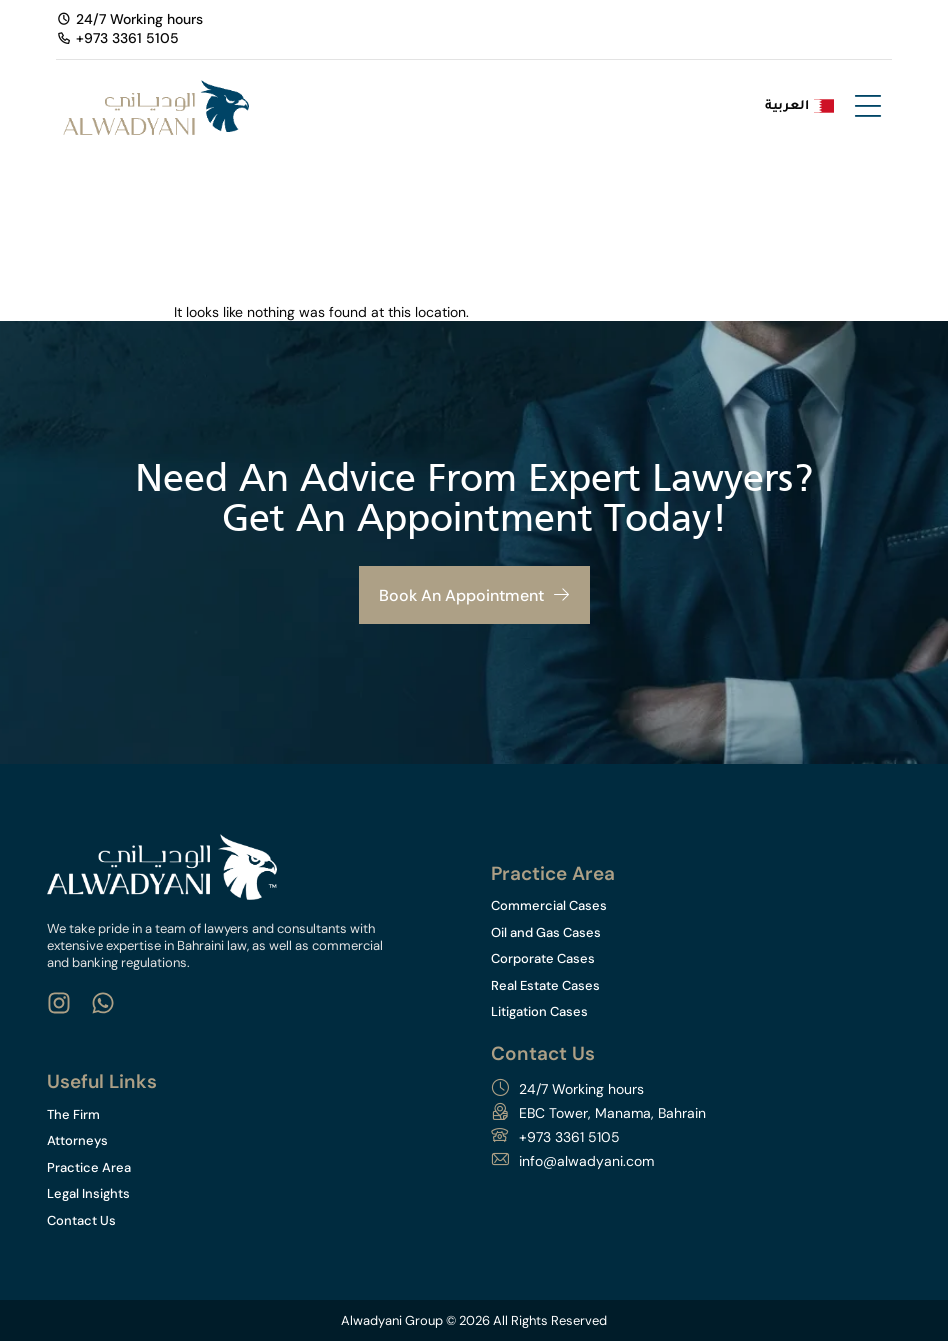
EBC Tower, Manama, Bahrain (612, 1113)
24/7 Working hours (581, 1089)
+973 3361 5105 (569, 1137)
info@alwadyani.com (586, 1161)
